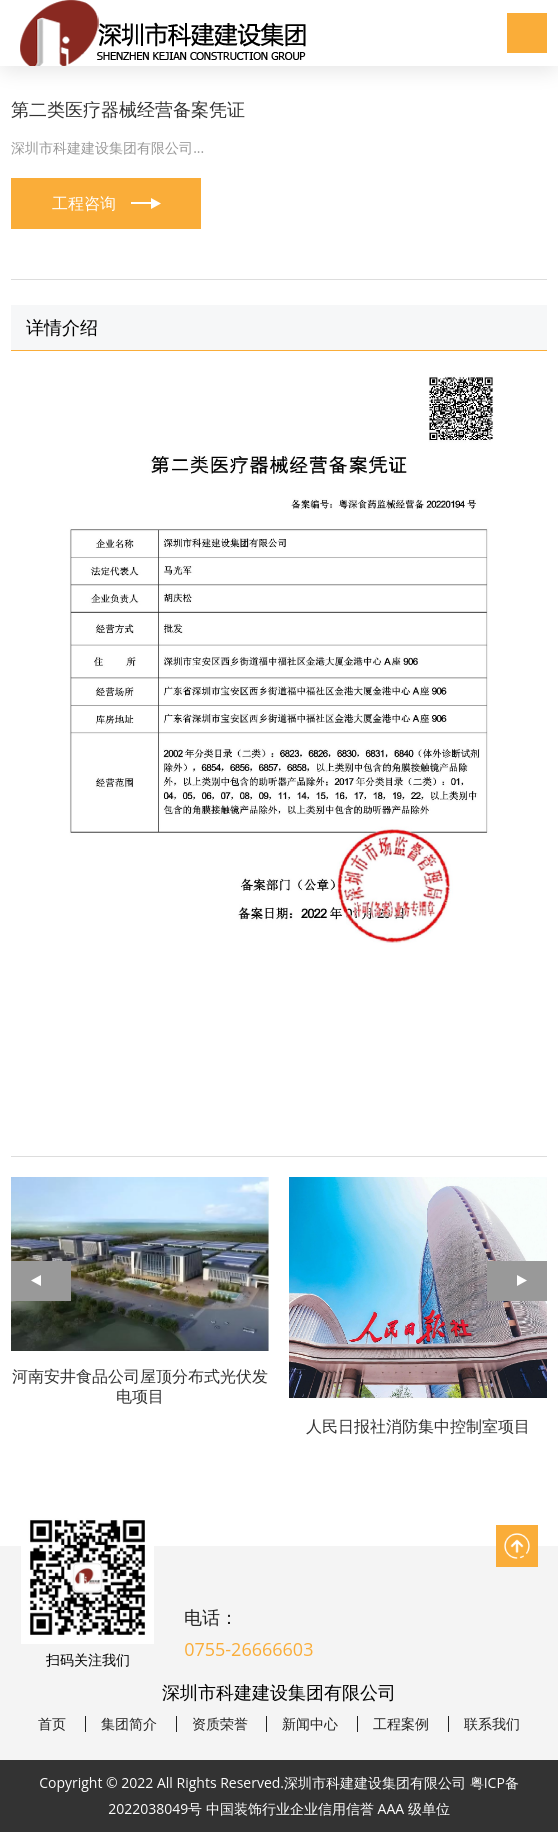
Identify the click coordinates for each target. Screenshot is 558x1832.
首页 (52, 1724)
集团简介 (129, 1724)
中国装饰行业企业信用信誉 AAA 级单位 (328, 1808)
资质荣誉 (220, 1724)
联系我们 (492, 1724)
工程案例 (401, 1724)
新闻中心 (310, 1724)
